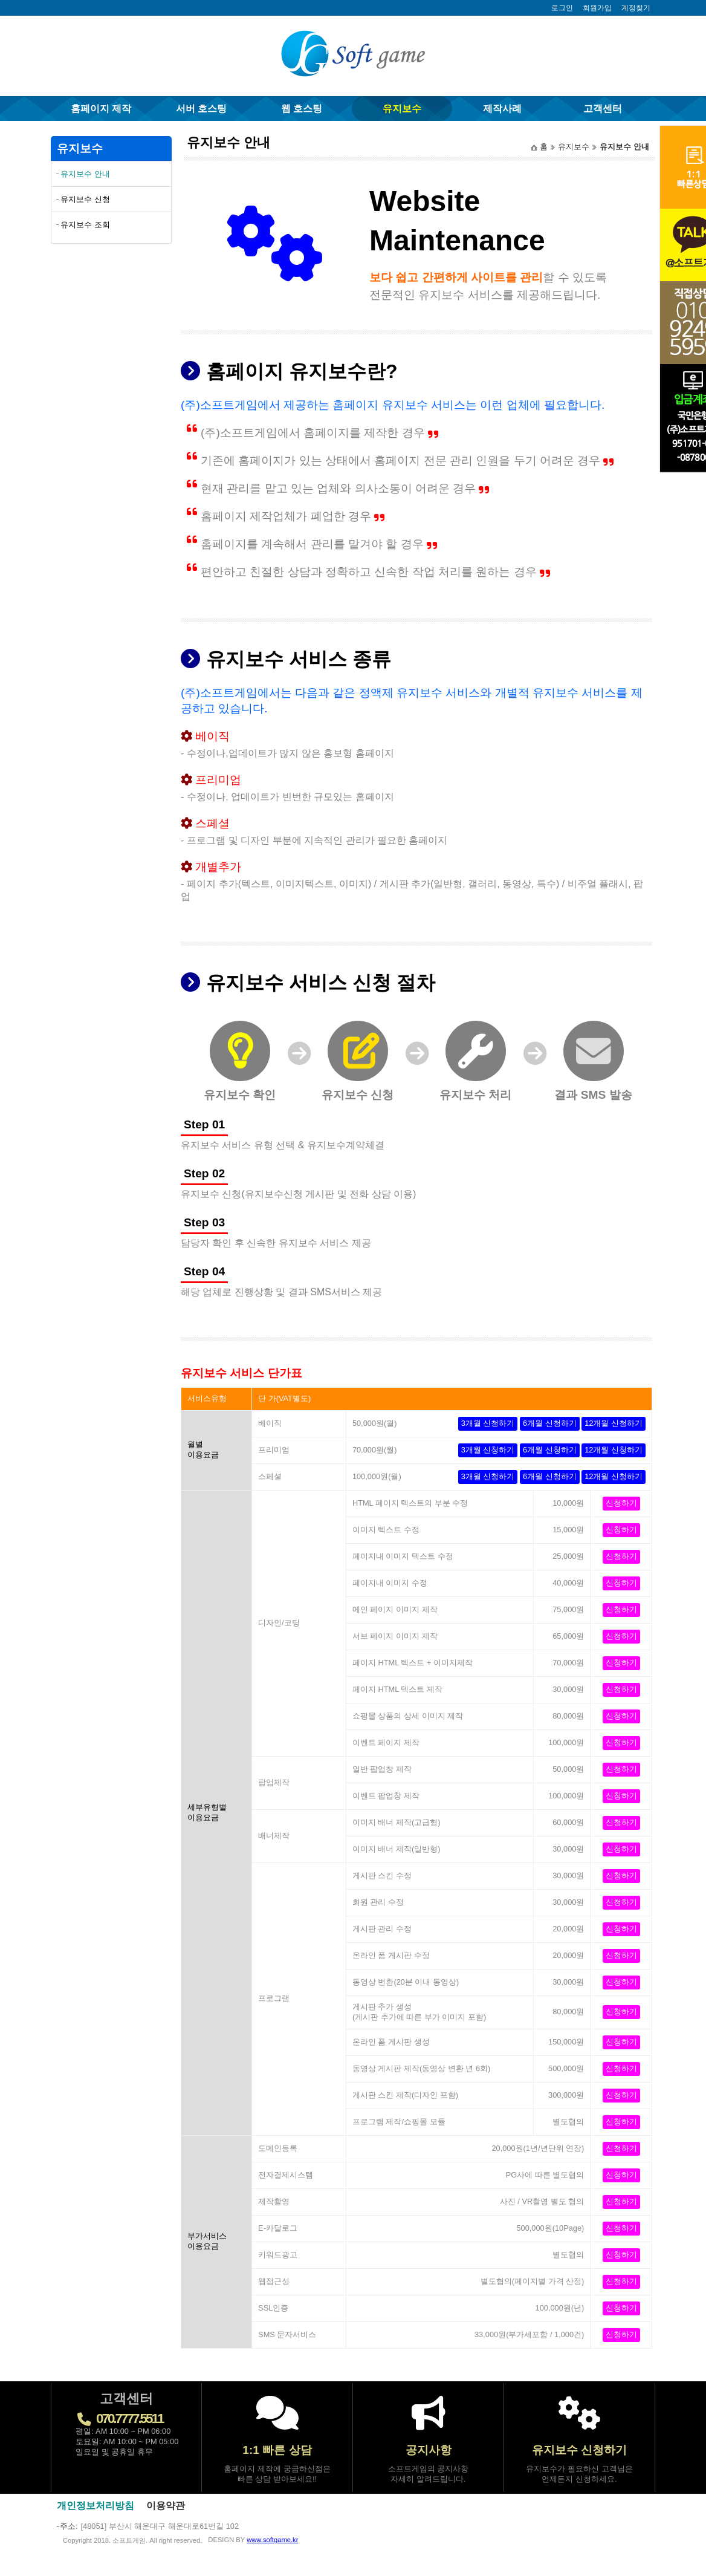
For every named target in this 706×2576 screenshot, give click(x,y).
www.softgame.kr (272, 2539)
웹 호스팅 (301, 108)
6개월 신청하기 (550, 1423)
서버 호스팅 (201, 108)
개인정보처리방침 (95, 2505)
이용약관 (165, 2505)
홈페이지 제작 (101, 108)
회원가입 (597, 8)
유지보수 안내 (85, 173)
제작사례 (502, 108)
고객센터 (602, 108)
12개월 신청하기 (614, 1423)
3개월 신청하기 (488, 1423)
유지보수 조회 (85, 224)
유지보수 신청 (85, 199)
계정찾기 (635, 8)
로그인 (562, 8)
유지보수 (402, 108)
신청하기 (621, 1503)
